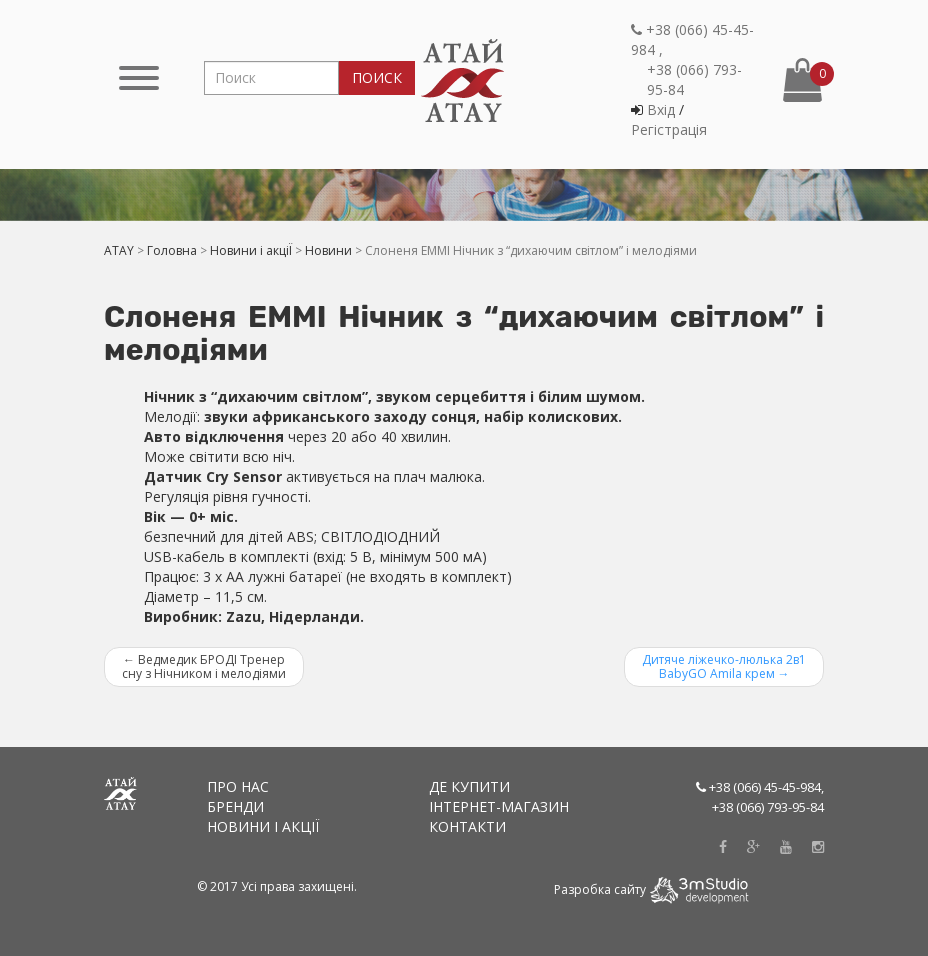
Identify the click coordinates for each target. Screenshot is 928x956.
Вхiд (661, 109)
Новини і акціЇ (263, 826)
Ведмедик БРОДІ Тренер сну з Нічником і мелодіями (204, 666)
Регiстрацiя (669, 129)
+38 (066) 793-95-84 (694, 79)
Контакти (467, 826)
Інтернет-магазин (499, 806)
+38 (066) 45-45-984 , (692, 39)
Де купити (469, 786)
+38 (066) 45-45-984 (765, 787)
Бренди (235, 806)
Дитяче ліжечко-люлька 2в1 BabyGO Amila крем (724, 666)
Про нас (238, 786)
